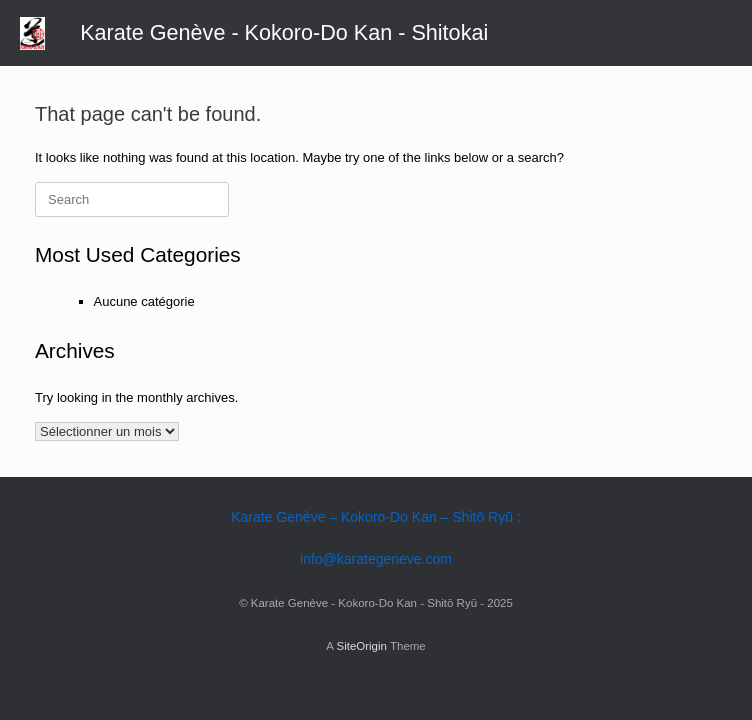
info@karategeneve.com (376, 559)
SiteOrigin (361, 646)
